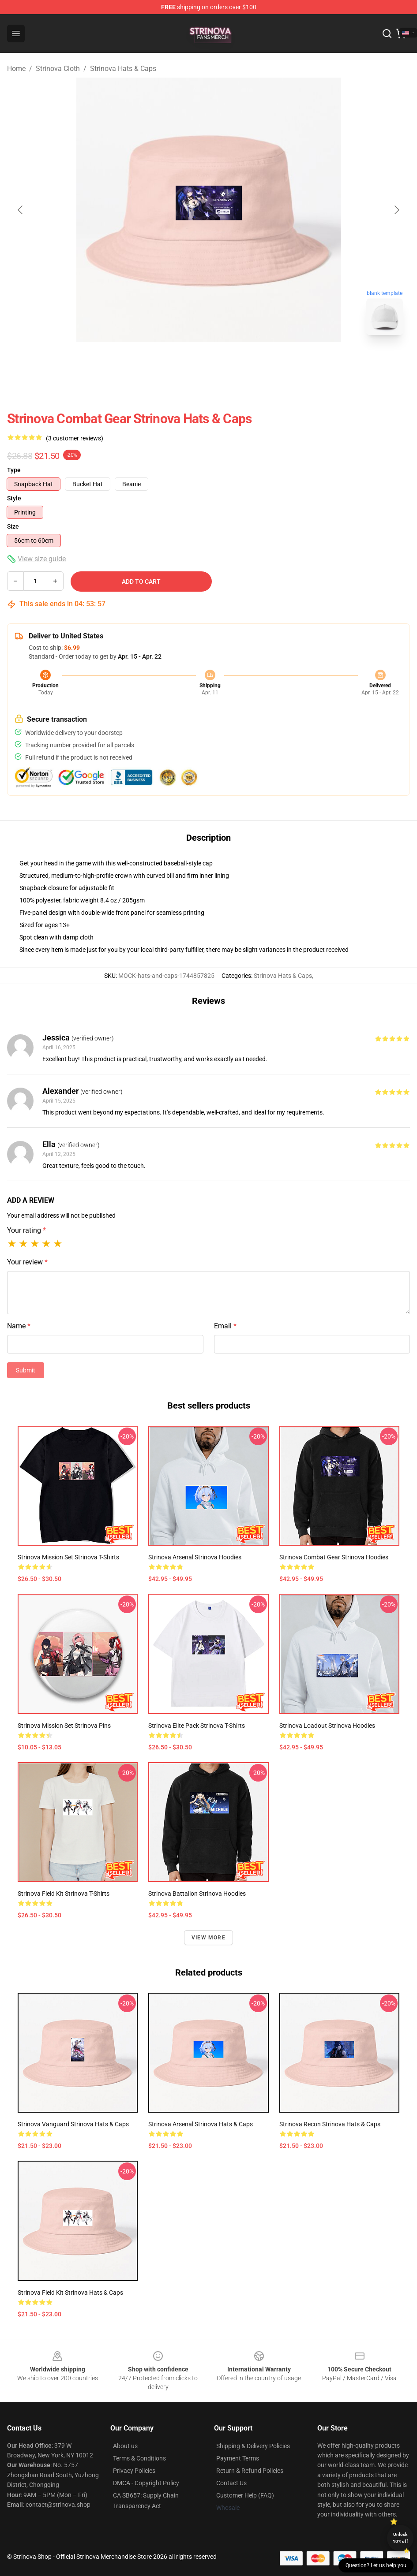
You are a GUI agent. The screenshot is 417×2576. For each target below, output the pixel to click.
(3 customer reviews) (74, 438)
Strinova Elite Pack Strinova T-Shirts (196, 1725)
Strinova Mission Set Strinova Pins (64, 1725)
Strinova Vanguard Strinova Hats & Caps (73, 2124)
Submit (25, 1370)
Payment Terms (237, 2458)
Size (13, 526)
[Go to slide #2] (231, 361)
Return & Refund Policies (249, 2470)
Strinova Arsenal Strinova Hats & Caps (200, 2124)
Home (16, 68)
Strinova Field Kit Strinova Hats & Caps (70, 2292)
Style (14, 498)
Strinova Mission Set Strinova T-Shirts (68, 1557)
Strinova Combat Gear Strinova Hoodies (333, 1557)
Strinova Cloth (58, 68)
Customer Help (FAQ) (245, 2495)
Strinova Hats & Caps (123, 68)
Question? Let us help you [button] (376, 2565)
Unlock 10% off (400, 2538)
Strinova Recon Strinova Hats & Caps (329, 2124)
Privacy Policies (134, 2470)
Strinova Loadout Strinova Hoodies (327, 1725)
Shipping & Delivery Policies (253, 2445)
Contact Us (231, 2483)
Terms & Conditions (139, 2458)
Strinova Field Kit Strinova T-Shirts (63, 1893)
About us (125, 2445)
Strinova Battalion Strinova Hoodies (197, 1893)
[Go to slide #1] (186, 361)
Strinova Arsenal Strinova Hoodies (194, 1557)
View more (208, 1938)
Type (14, 469)
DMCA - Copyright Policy (146, 2483)
